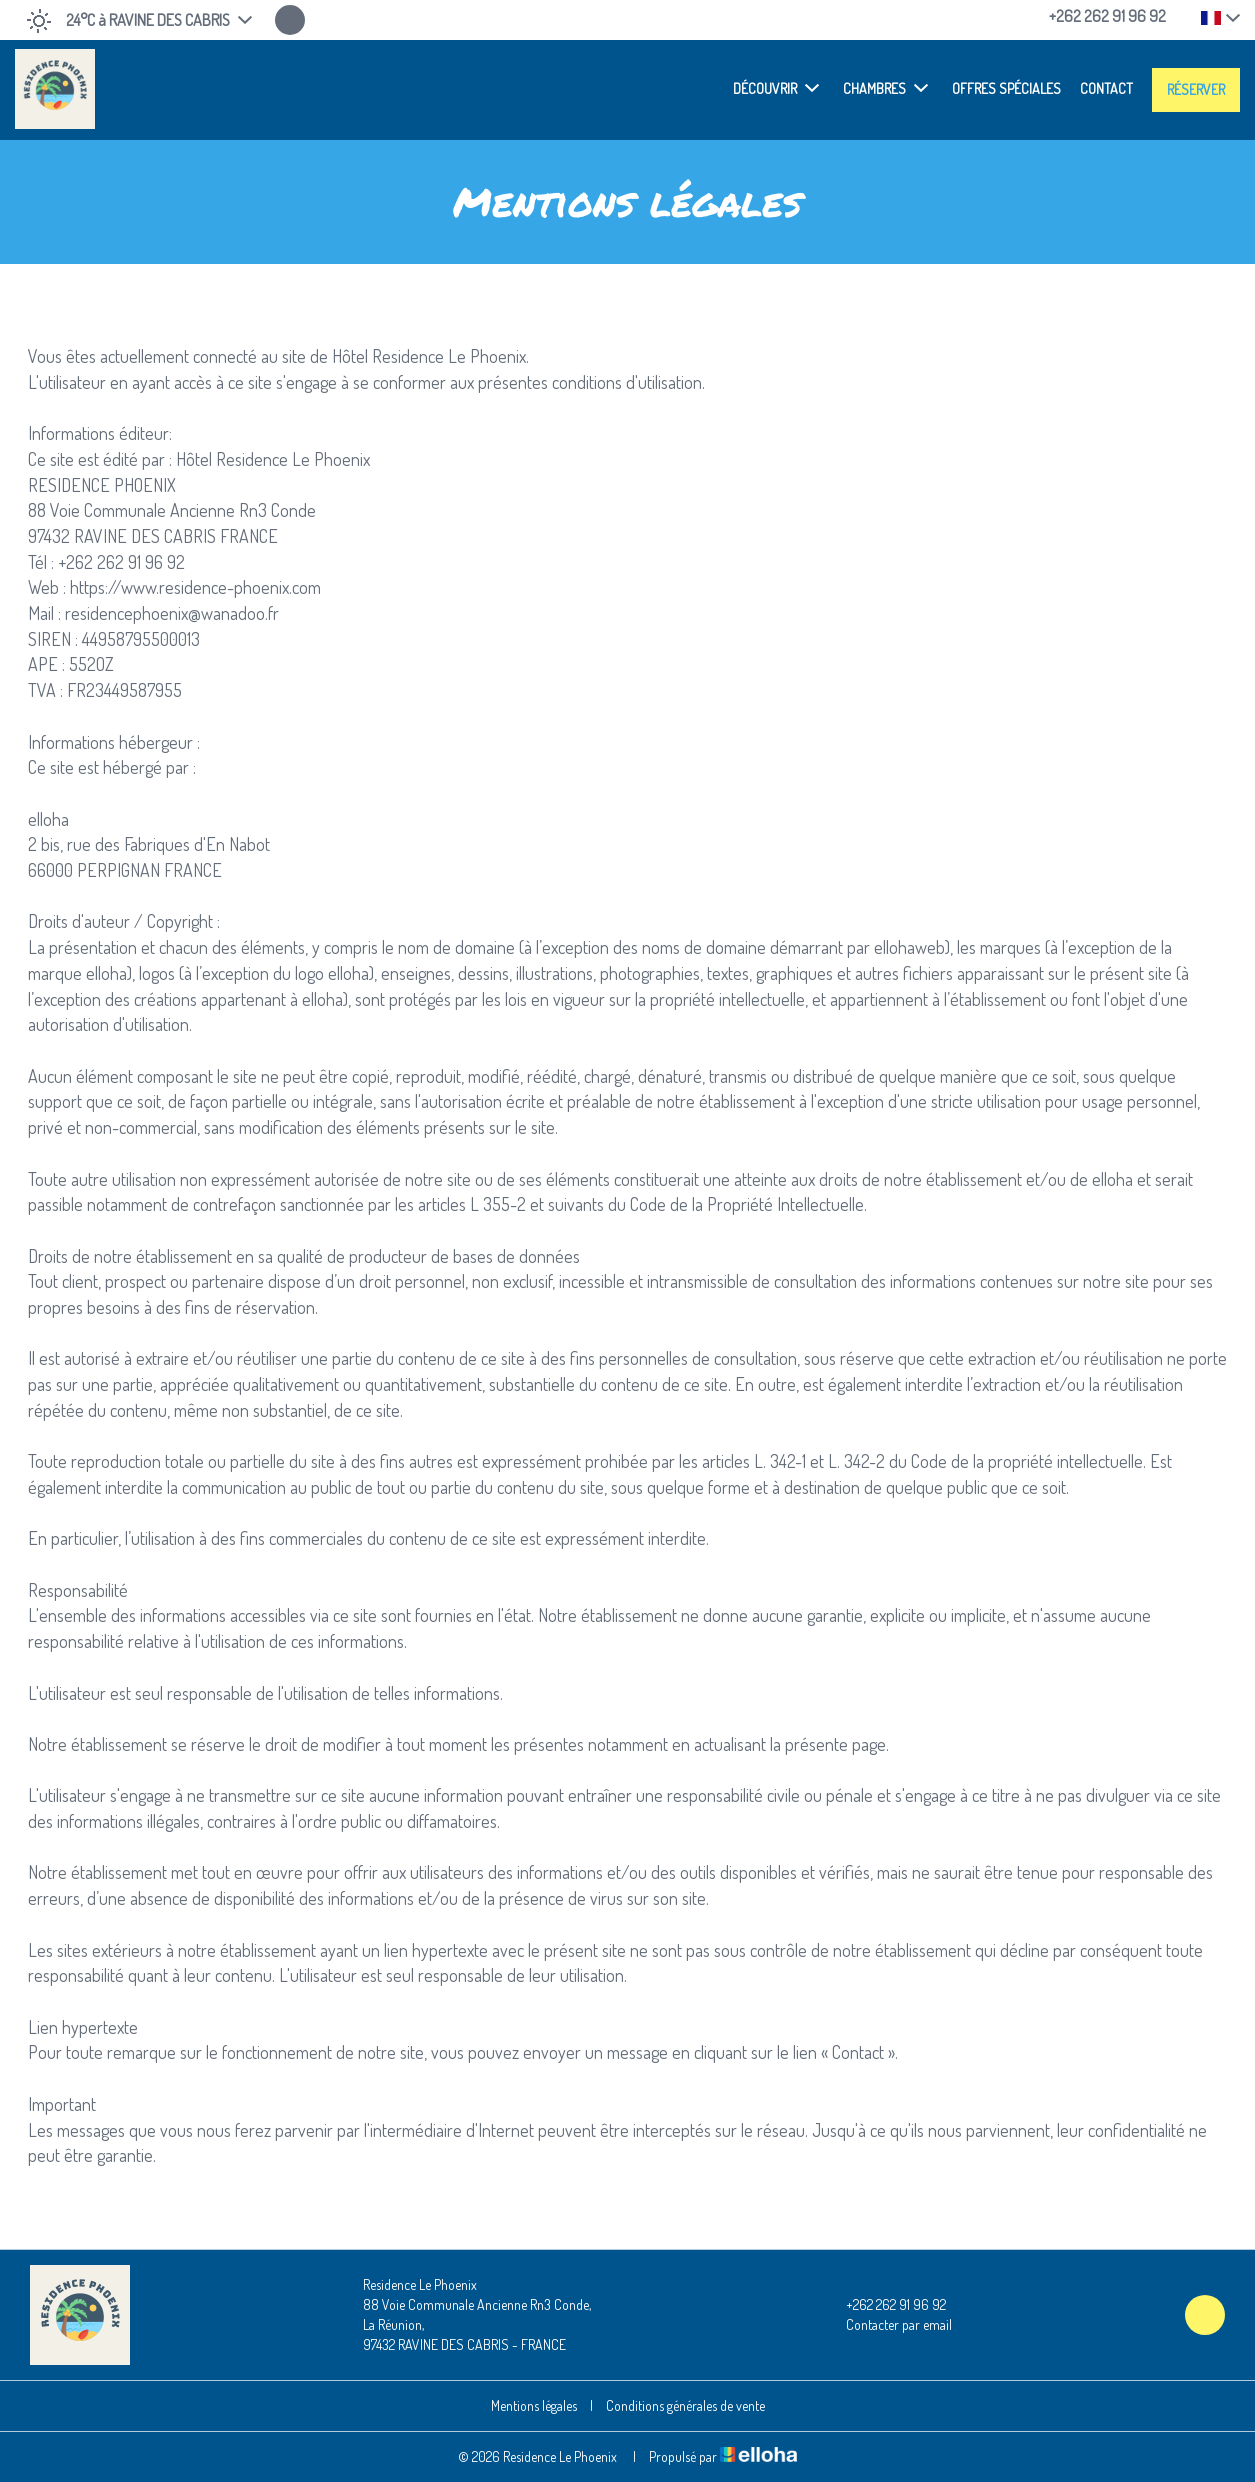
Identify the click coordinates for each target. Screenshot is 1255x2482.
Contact (1106, 88)
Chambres (885, 88)
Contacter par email (887, 2325)
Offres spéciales (1006, 88)
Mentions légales (534, 2405)
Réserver (1196, 89)
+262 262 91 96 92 (884, 2305)
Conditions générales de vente (685, 2405)
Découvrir (776, 88)
